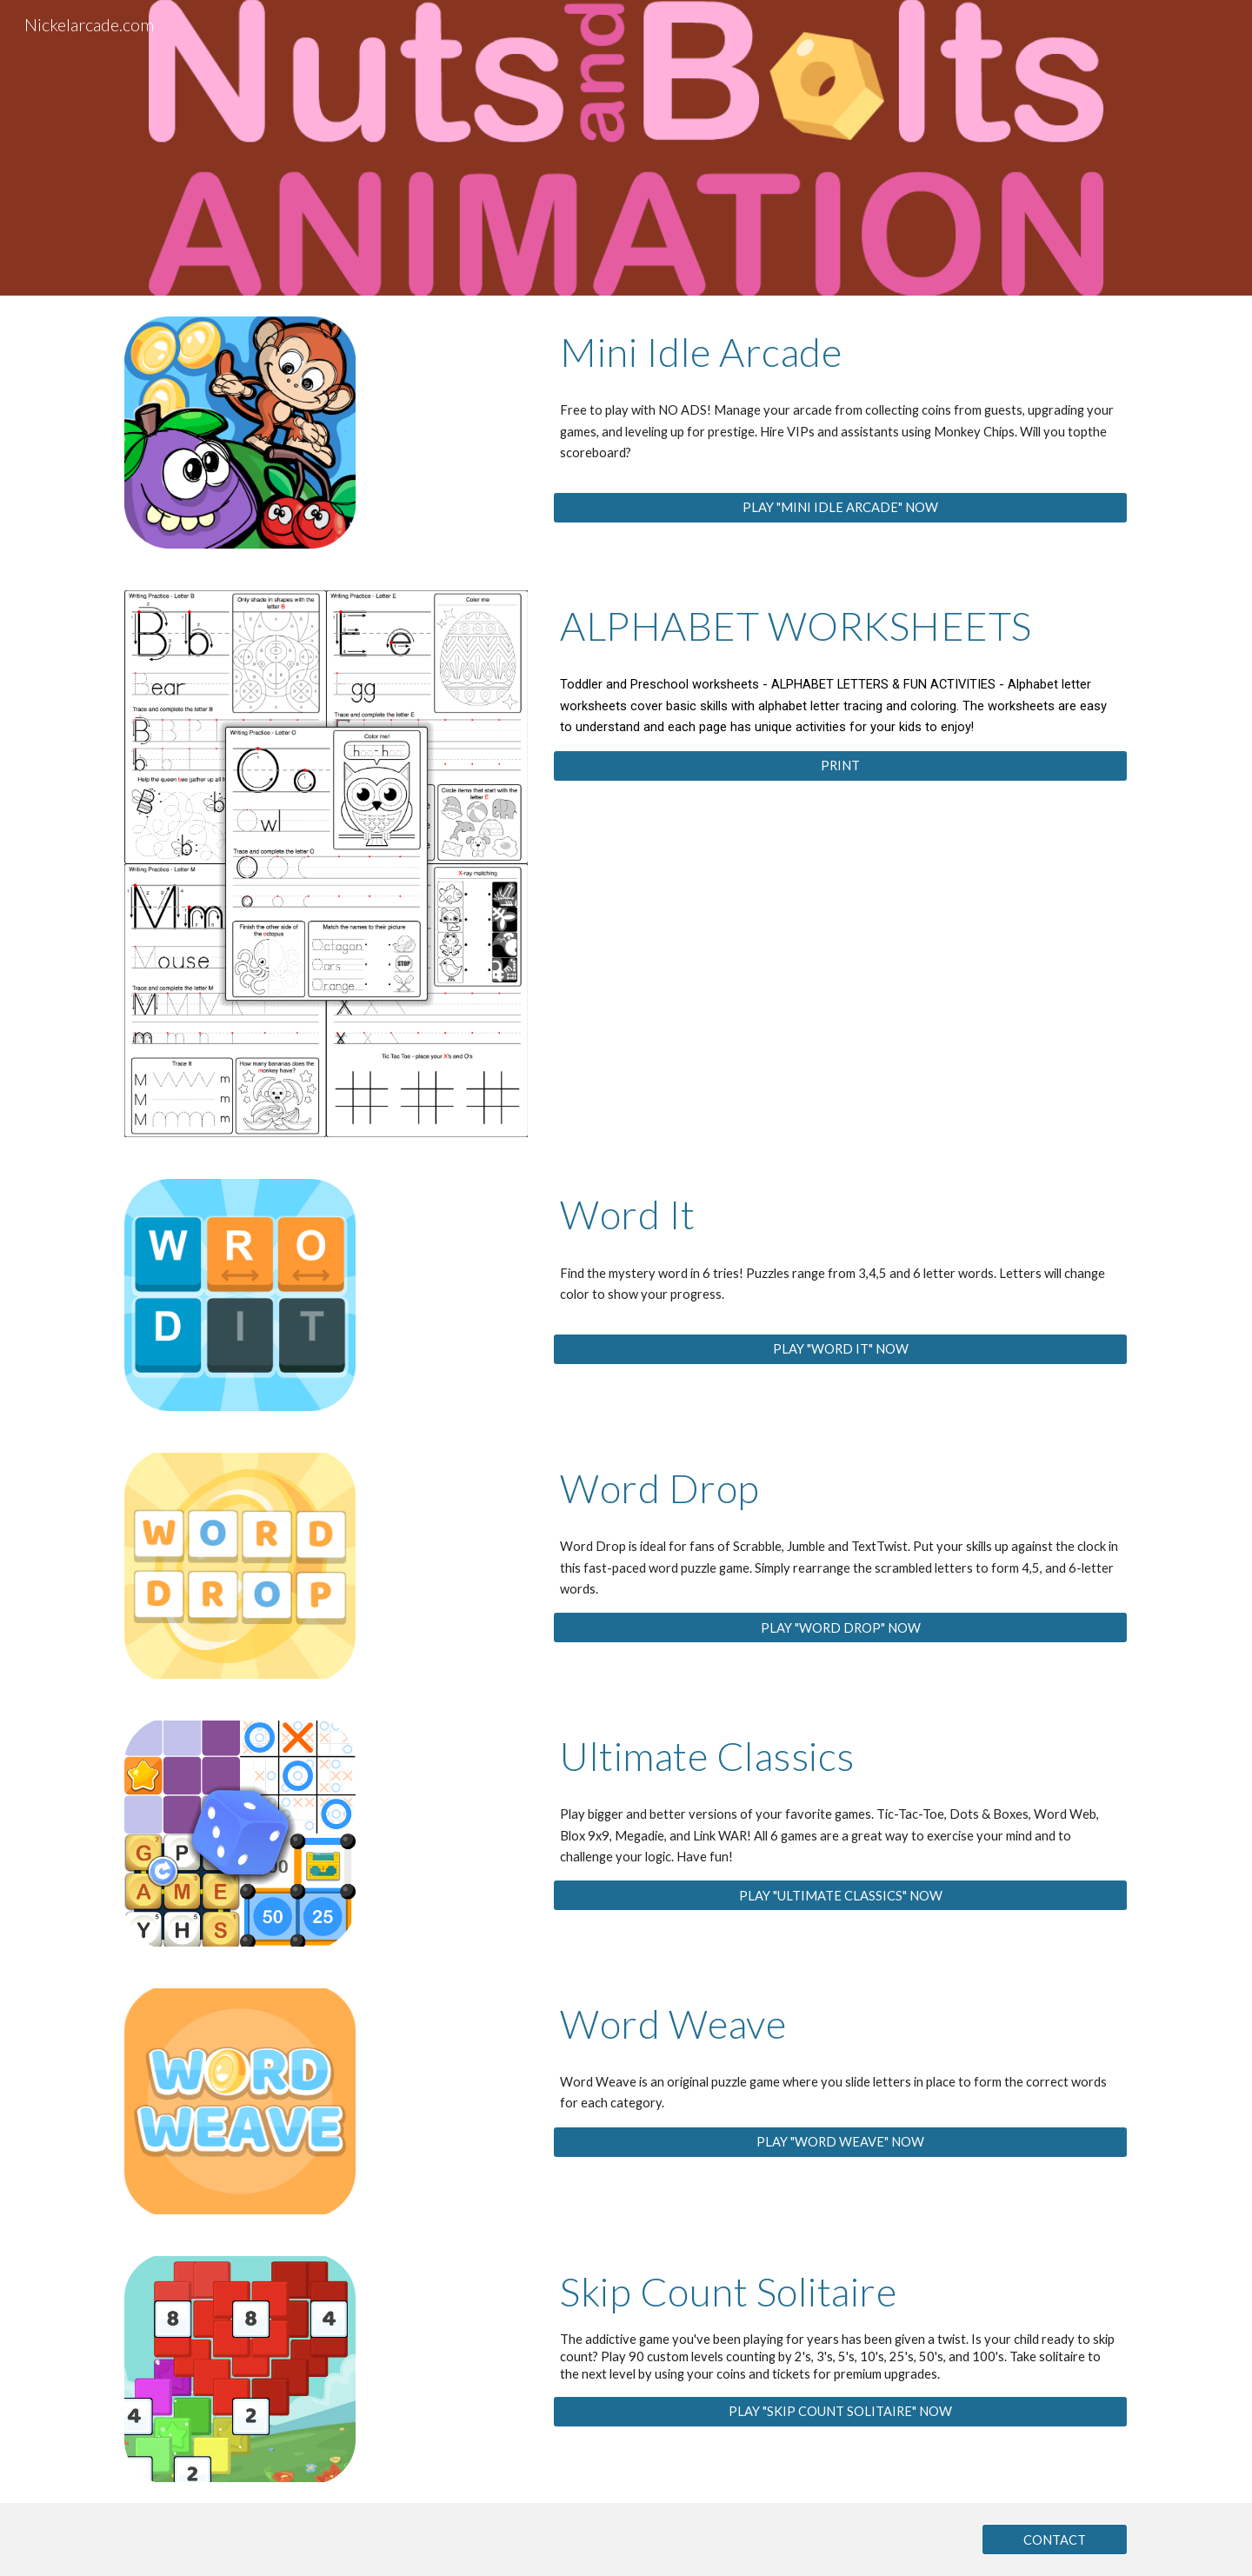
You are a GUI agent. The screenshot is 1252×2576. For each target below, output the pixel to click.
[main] (840, 352)
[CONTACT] (1054, 2539)
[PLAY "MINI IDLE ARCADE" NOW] (840, 508)
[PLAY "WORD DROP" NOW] (840, 1627)
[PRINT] (840, 766)
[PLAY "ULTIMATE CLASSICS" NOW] (840, 1895)
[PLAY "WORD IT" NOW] (840, 1348)
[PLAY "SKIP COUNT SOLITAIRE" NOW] (840, 2411)
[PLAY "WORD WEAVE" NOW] (840, 2142)
